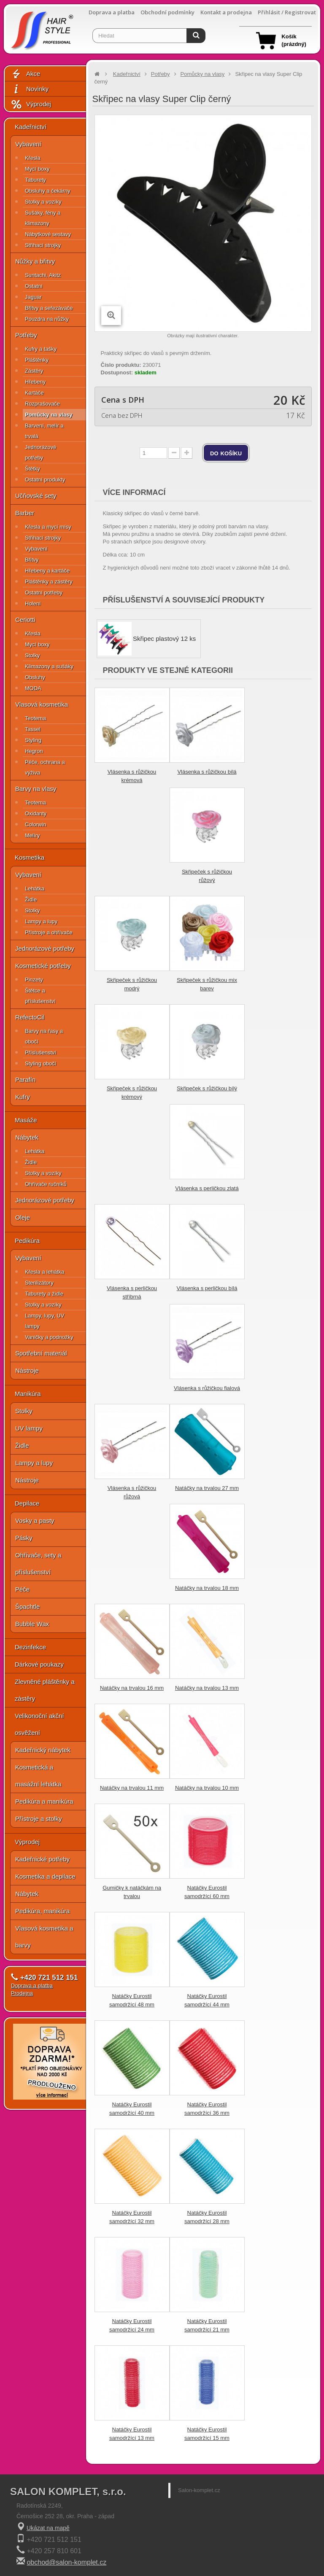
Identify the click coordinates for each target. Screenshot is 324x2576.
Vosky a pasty (34, 1520)
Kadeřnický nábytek (42, 1749)
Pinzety (34, 979)
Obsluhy (35, 677)
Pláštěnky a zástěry (49, 581)
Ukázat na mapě (48, 2528)
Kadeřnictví (30, 126)
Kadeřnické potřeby (42, 1859)
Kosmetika (29, 857)
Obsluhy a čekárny (47, 191)
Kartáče (34, 393)
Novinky (30, 89)
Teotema (35, 718)
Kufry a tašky (41, 349)
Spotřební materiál (41, 1353)
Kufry (22, 1096)
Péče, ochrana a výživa (45, 767)
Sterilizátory (39, 1283)
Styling (33, 740)
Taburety (35, 180)
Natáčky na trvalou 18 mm (207, 1588)
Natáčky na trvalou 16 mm (132, 1688)
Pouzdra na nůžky (47, 319)
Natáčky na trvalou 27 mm (207, 1488)
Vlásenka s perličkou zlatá (206, 1188)
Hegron (34, 751)
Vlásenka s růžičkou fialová (207, 1388)
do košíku (226, 453)
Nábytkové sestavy (48, 234)
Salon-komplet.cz (199, 2490)
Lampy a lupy (41, 921)
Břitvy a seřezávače (49, 308)
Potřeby (26, 335)
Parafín (25, 1079)
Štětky (32, 468)
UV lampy (29, 1428)
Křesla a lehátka (44, 1272)
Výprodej (31, 104)
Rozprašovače (42, 404)
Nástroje (27, 1370)
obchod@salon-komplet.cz (66, 2562)
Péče (22, 1589)
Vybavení (28, 144)
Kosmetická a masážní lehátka (38, 1776)
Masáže (26, 1120)
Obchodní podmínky (167, 12)
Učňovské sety (36, 495)
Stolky (32, 655)
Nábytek (26, 1137)
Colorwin (35, 824)
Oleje (22, 1217)
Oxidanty (35, 813)
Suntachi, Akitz (43, 275)
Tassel (32, 729)
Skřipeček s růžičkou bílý (207, 1088)
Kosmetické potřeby (43, 965)
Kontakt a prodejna (226, 12)
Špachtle (27, 1606)
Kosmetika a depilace (45, 1876)
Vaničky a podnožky (49, 1337)
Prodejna (22, 1993)
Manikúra (28, 1393)
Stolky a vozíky (43, 202)
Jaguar (33, 297)
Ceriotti (25, 619)
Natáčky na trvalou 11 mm (132, 1788)
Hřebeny (35, 382)
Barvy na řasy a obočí (44, 1036)
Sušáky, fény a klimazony (42, 218)
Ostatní (34, 286)
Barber (24, 512)
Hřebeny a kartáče (47, 570)
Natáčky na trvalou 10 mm (207, 1788)
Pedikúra (27, 1240)
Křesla (32, 158)
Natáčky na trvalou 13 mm (207, 1688)
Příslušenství (40, 1052)
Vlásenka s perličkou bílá (207, 1288)
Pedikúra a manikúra (44, 1801)
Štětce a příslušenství (40, 995)
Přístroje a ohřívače (49, 932)
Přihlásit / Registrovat (287, 12)
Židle (31, 899)
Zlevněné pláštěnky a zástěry (45, 1690)
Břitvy (32, 560)
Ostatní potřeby (43, 592)
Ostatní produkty (45, 479)
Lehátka (34, 888)
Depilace (27, 1503)
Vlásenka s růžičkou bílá (206, 772)
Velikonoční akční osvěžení (39, 1724)
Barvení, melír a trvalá (44, 430)
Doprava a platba (112, 12)
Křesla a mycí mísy (48, 527)
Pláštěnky (37, 360)
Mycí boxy (37, 169)
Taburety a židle (44, 1294)
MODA (33, 688)
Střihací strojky (43, 245)
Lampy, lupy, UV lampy (44, 1320)
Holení (33, 603)
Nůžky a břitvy (35, 261)
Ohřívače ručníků (46, 1184)
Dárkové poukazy (39, 1664)
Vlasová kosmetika (41, 704)
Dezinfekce (30, 1647)
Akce (25, 74)
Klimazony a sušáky (49, 666)
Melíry (32, 835)
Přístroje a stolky (38, 1818)
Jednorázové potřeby (40, 452)
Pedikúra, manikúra (42, 1911)
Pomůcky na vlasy (49, 414)
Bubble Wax (32, 1623)
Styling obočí (40, 1063)
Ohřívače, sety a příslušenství (38, 1564)
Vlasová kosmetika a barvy (44, 1937)
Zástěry (34, 371)
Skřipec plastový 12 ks (164, 638)
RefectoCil (29, 1017)
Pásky (23, 1537)
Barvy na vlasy (36, 788)
